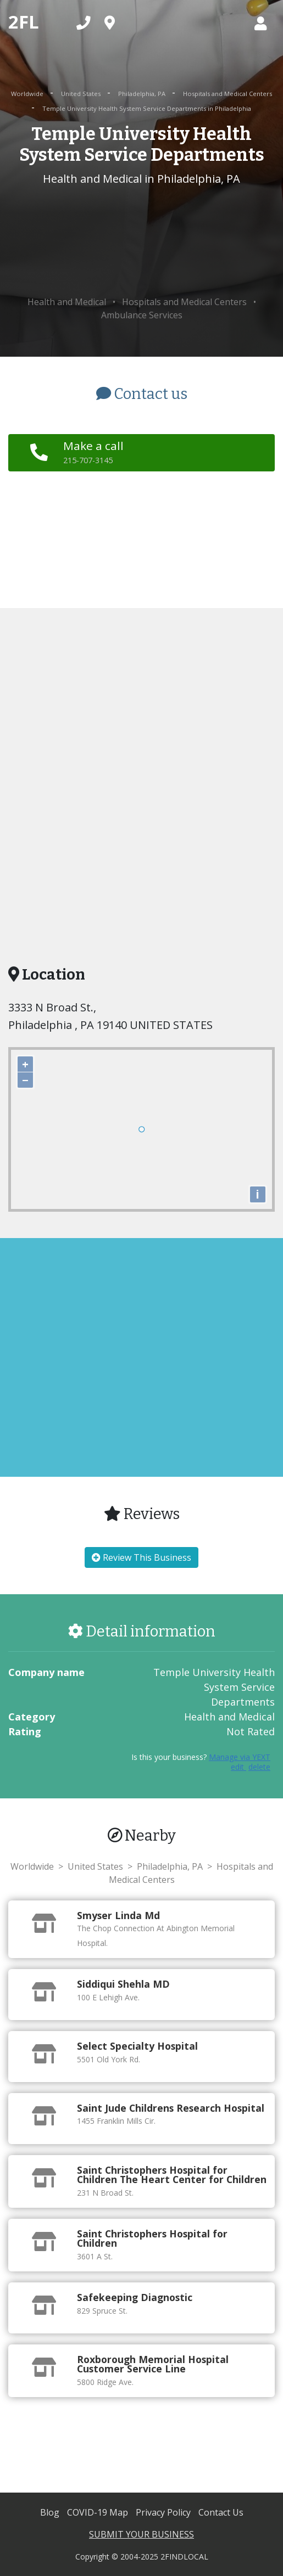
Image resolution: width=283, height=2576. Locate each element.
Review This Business (141, 1557)
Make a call (93, 451)
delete (259, 1767)
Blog (51, 2512)
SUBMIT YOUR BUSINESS (141, 2534)
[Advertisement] (141, 241)
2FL (23, 21)
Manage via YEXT (239, 1757)
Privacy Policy (164, 2512)
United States (81, 93)
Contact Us (220, 2512)
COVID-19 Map (98, 2512)
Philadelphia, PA (142, 93)
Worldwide (28, 93)
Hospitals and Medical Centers (227, 93)
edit (238, 1767)
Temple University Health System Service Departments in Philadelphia (146, 108)
